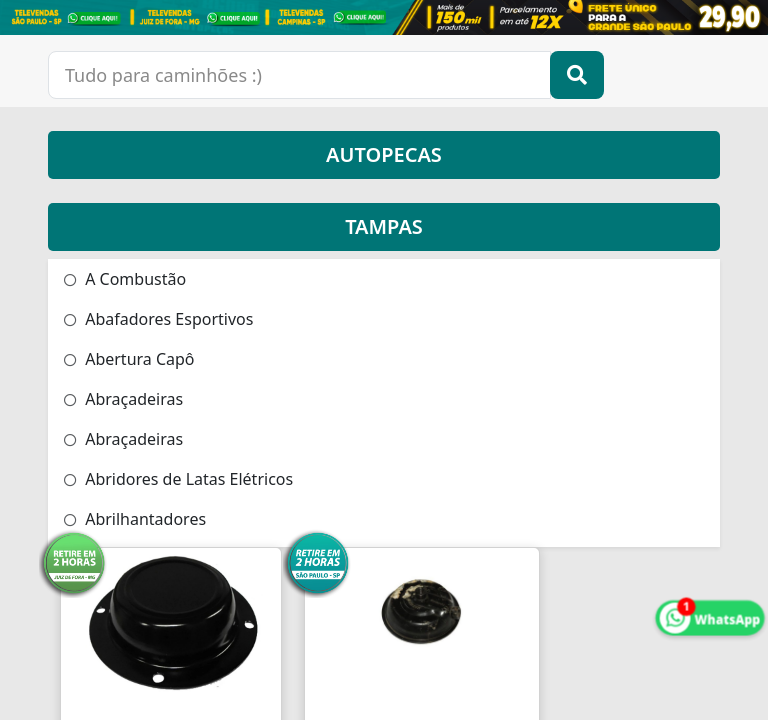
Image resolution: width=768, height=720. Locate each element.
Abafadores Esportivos (158, 319)
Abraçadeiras (123, 399)
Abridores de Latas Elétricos (178, 479)
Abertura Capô (129, 359)
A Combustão (125, 279)
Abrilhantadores (135, 519)
